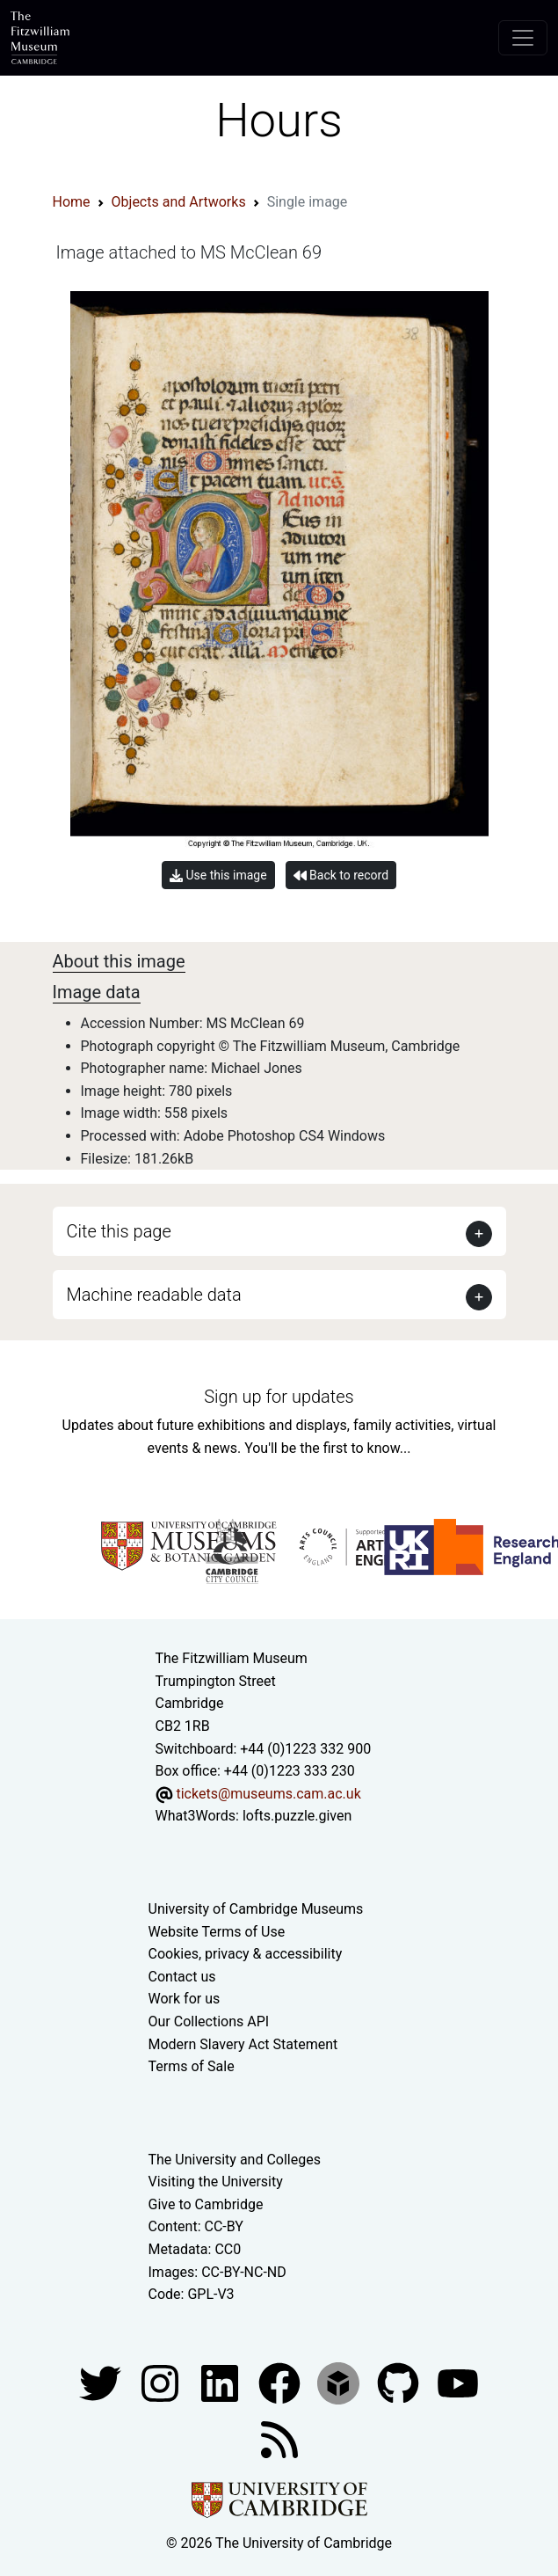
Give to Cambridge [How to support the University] (206, 2204)
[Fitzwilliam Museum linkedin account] (281, 2382)
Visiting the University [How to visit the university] (216, 2181)
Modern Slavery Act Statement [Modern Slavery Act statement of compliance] (243, 2044)
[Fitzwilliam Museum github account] (400, 2382)
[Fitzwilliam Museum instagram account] (162, 2382)
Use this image (218, 875)
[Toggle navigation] (522, 37)
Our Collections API (209, 2021)
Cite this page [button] (119, 1231)
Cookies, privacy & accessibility (246, 1953)
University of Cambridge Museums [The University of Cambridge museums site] (256, 1909)
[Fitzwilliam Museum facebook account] (221, 2382)
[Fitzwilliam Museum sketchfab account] (340, 2382)
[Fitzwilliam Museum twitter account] (102, 2382)
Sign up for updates (278, 1396)
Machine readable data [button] (154, 1294)
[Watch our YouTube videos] (458, 2382)
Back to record (340, 875)
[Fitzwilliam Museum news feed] (279, 2438)
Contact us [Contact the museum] (182, 1976)
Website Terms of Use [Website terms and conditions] (217, 1931)
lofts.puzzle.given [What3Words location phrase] (297, 1815)
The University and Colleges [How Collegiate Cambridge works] (235, 2159)
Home (72, 201)
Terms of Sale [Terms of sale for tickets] (192, 2066)
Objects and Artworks (179, 201)
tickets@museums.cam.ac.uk (268, 1793)
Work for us (185, 1998)
